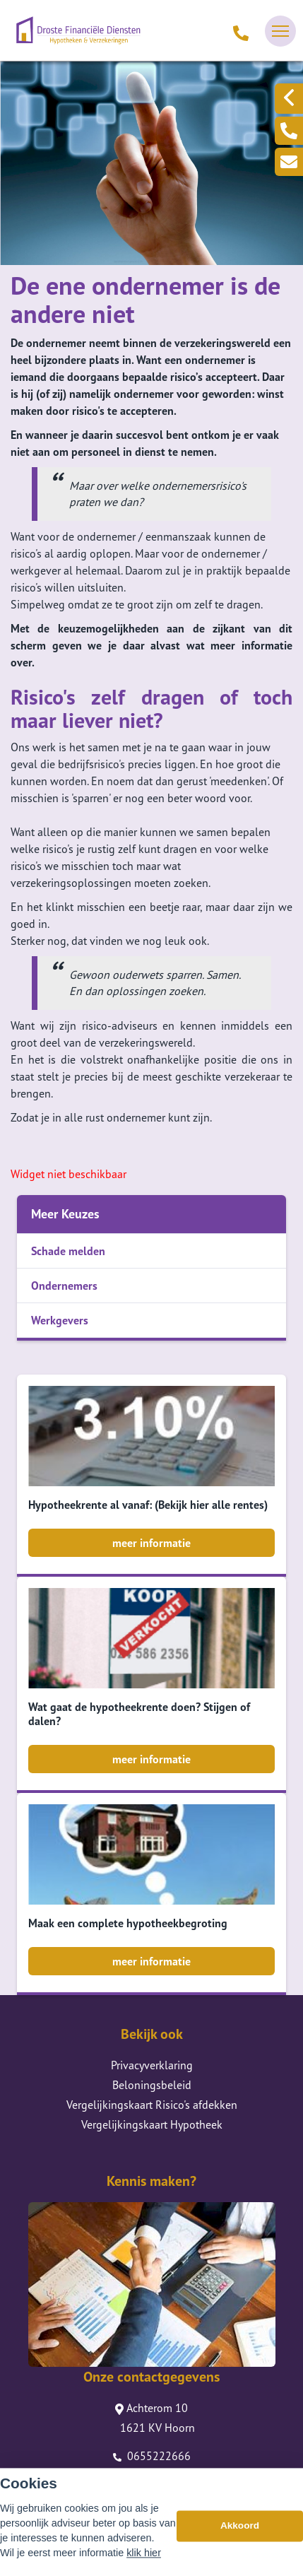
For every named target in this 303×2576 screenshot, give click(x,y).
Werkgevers (59, 1320)
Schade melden (68, 1251)
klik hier (143, 2565)
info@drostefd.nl (152, 2476)
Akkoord (239, 2538)
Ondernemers (64, 1285)
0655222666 (152, 2456)
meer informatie (151, 1543)
